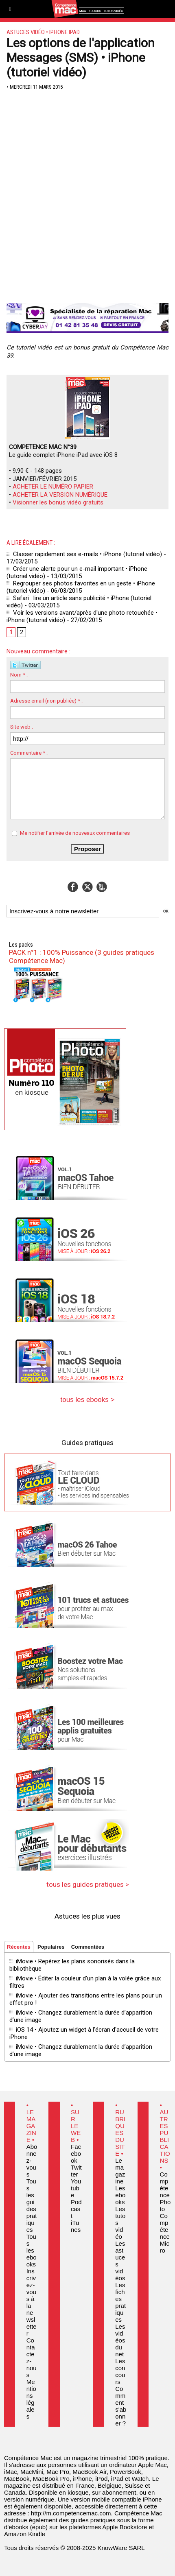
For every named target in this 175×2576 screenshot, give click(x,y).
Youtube (76, 2188)
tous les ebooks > (88, 1400)
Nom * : (19, 675)
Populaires (50, 1947)
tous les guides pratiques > (87, 1884)
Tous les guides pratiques (31, 2205)
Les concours (120, 2371)
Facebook (76, 2153)
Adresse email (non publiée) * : (46, 701)
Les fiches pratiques (120, 2302)
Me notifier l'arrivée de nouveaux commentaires (75, 833)
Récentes (19, 1947)
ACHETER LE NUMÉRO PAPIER (53, 486)
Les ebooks (120, 2195)
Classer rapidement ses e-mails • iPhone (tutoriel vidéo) (84, 554)
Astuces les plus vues (87, 1916)
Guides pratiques (87, 1443)
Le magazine (120, 2171)
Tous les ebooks (31, 2250)
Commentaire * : (29, 753)
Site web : (21, 727)
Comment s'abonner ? (120, 2406)
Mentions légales (31, 2399)
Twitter (76, 2171)
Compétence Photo (165, 2191)
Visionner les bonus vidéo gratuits (58, 502)
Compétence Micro (165, 2233)
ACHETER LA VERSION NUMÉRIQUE (60, 494)
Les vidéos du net (120, 2340)
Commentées (88, 1947)
